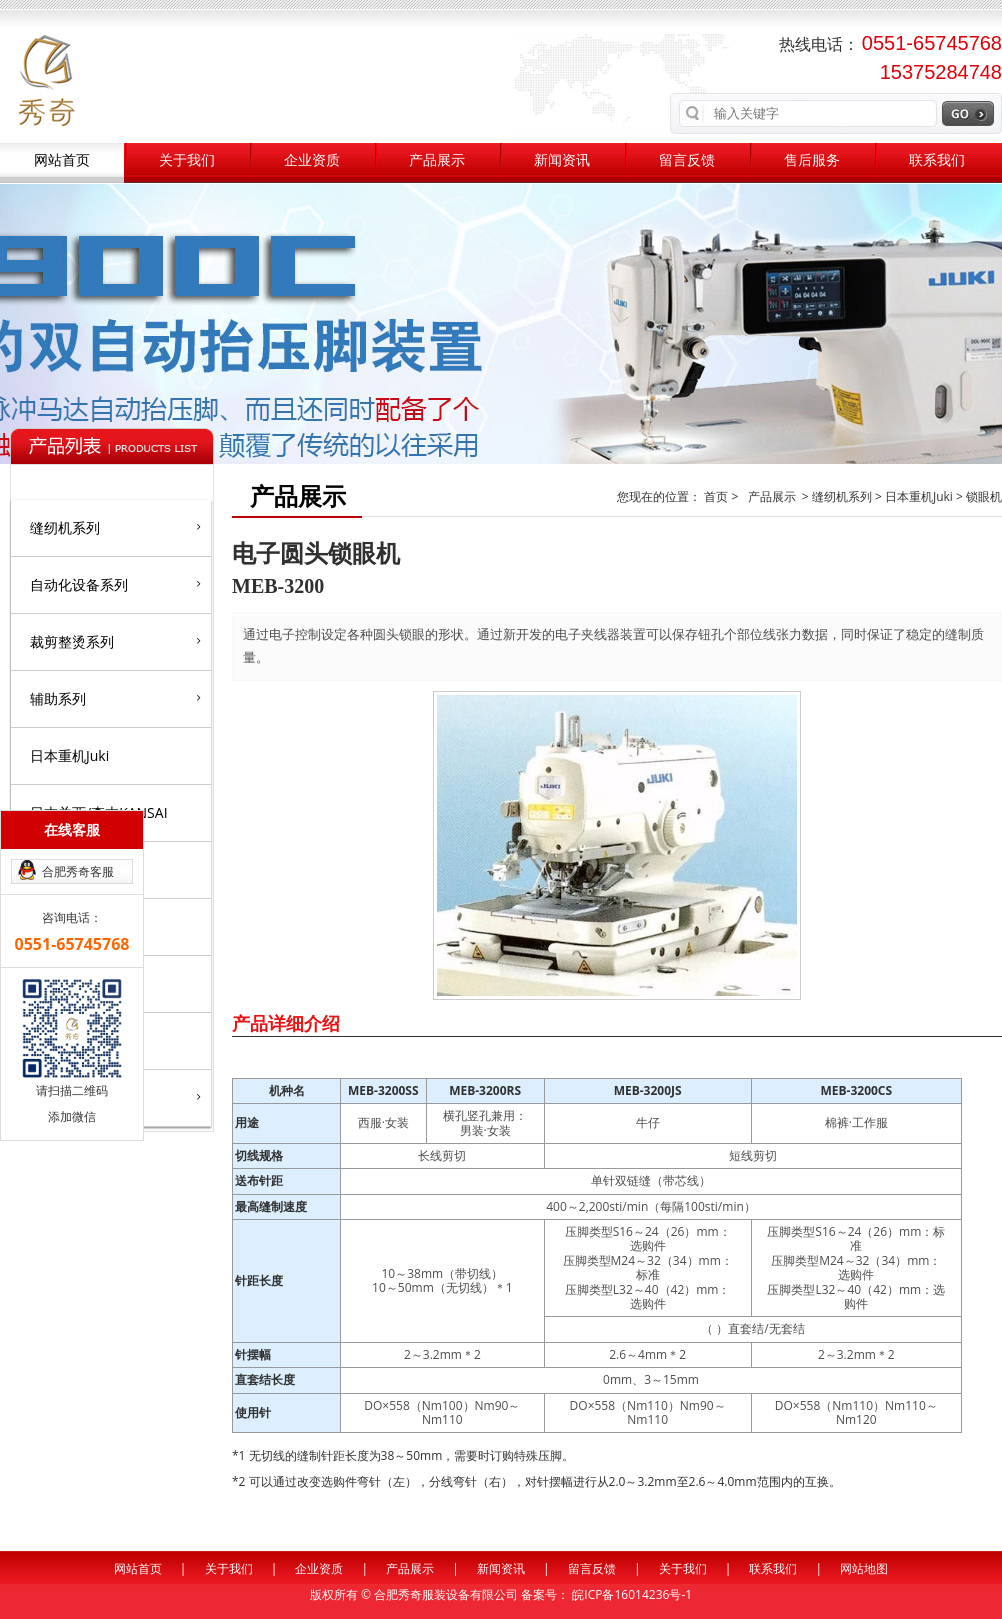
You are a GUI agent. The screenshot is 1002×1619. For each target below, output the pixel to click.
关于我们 (187, 160)
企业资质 (312, 160)
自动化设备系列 (115, 584)
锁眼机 (984, 496)
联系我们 (937, 160)
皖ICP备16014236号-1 (632, 1594)
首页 (717, 496)
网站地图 (864, 1568)
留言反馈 (687, 160)
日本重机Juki (69, 755)
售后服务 (812, 160)
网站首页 (62, 160)
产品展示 (437, 160)
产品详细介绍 (286, 1023)
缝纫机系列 (115, 527)
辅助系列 (115, 698)
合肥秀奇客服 (78, 871)
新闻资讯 (562, 160)
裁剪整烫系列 (115, 641)
